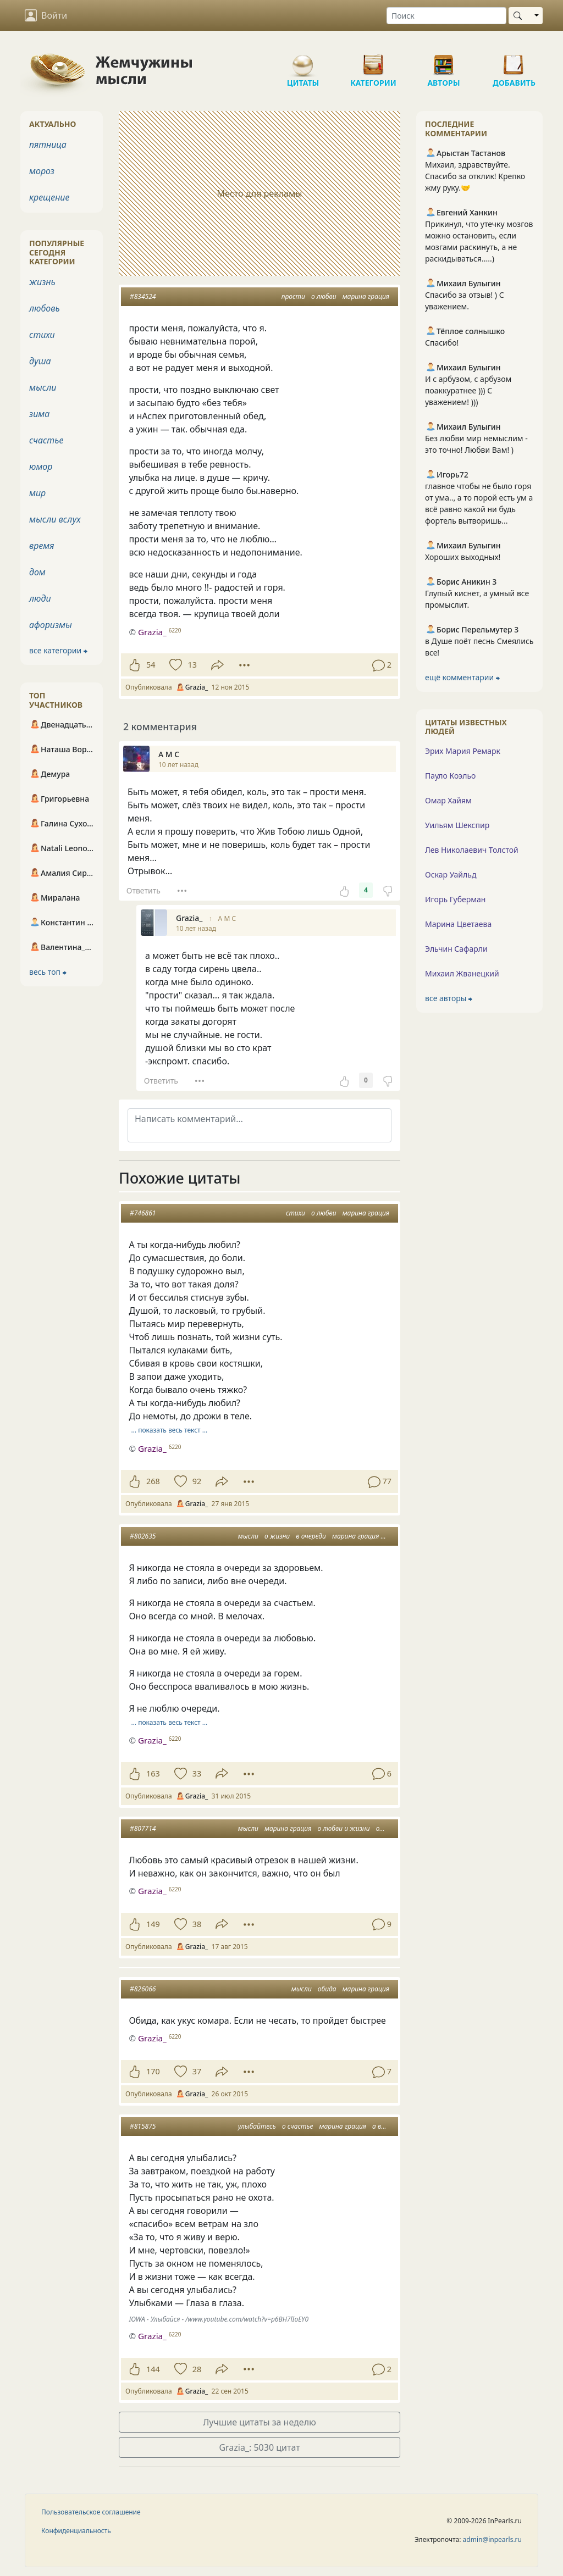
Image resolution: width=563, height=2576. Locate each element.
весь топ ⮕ (48, 972)
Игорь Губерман (455, 899)
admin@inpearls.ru (492, 2539)
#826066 (143, 1989)
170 (153, 2071)
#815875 (143, 2126)
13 (191, 664)
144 (153, 2369)
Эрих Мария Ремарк (462, 751)
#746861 (143, 1213)
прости (293, 296)
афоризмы (50, 625)
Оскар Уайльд (450, 874)
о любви (323, 296)
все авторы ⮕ (448, 998)
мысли (248, 1536)
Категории (373, 60)
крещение (49, 197)
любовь (44, 308)
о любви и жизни (343, 1828)
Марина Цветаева (458, 924)
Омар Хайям (448, 800)
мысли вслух (55, 519)
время (41, 546)
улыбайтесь (257, 2126)
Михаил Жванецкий (462, 973)
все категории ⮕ (58, 650)
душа (40, 361)
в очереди (311, 1536)
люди (40, 598)
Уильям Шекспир (457, 825)
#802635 (143, 1536)
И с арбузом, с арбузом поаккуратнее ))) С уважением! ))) (468, 390)
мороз (41, 171)
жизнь (42, 282)
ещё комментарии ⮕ (462, 677)
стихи (295, 1213)
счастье (46, 440)
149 (153, 1924)
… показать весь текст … (169, 1430)
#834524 (143, 296)
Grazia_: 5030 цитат (259, 2447)
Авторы (443, 60)
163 (153, 1773)
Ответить (143, 890)
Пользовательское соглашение (91, 2512)
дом (37, 572)
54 (150, 664)
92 (196, 1481)
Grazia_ (152, 1448)
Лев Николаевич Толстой (471, 850)
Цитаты (303, 60)
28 (196, 2369)
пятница (48, 144)
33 (196, 1773)
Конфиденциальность (76, 2530)
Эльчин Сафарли (456, 948)
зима (39, 414)
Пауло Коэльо (450, 775)
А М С (227, 918)
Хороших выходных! (462, 557)
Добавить (514, 60)
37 (196, 2071)
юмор (40, 466)
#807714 (143, 1828)
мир (37, 493)
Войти (46, 15)
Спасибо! (442, 342)
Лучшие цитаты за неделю (259, 2422)
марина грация (366, 296)
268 (153, 1481)
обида (327, 1989)
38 (196, 1924)
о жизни (277, 1536)
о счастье (297, 2126)
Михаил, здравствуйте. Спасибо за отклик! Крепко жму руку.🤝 (475, 176)
